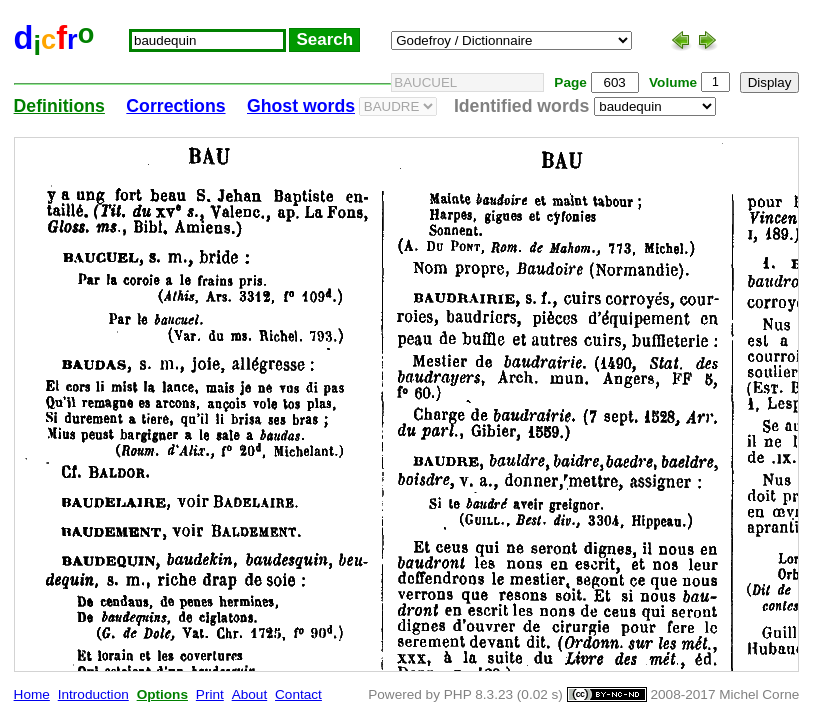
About (250, 694)
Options (162, 694)
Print (210, 694)
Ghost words (301, 106)
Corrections (175, 106)
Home (32, 694)
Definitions (59, 106)
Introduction (93, 694)
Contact (298, 694)
